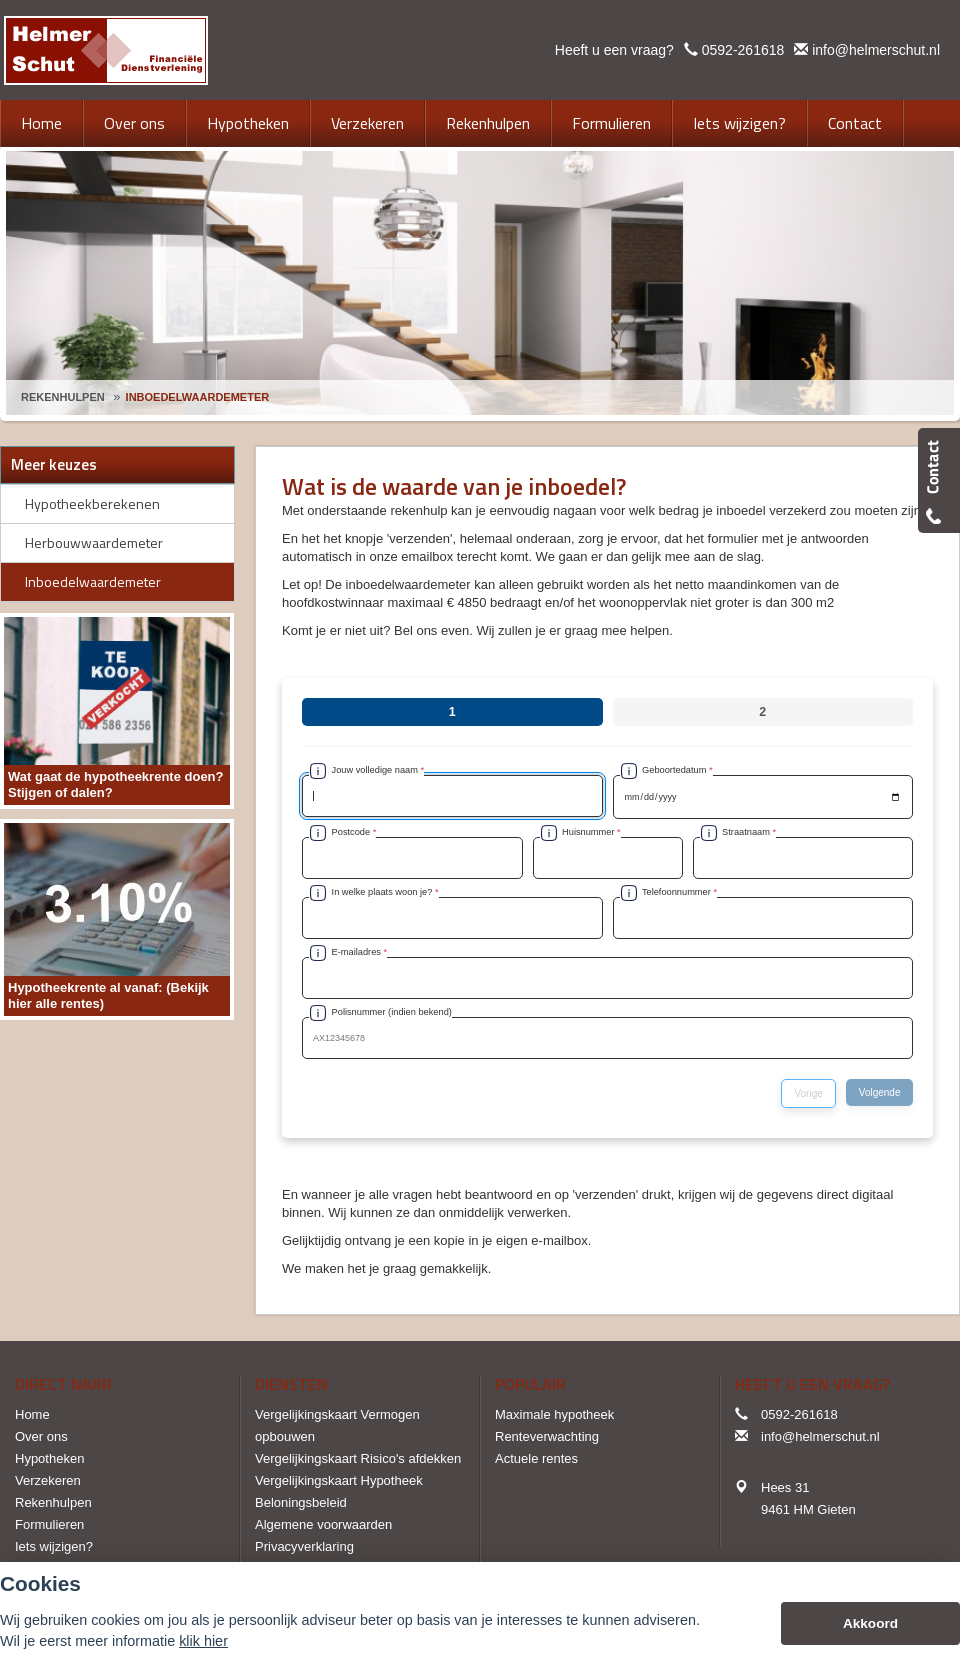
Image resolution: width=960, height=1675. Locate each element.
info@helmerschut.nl (876, 50)
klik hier (203, 1641)
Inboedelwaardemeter (198, 397)
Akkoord (870, 1623)
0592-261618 (743, 50)
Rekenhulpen (63, 397)
